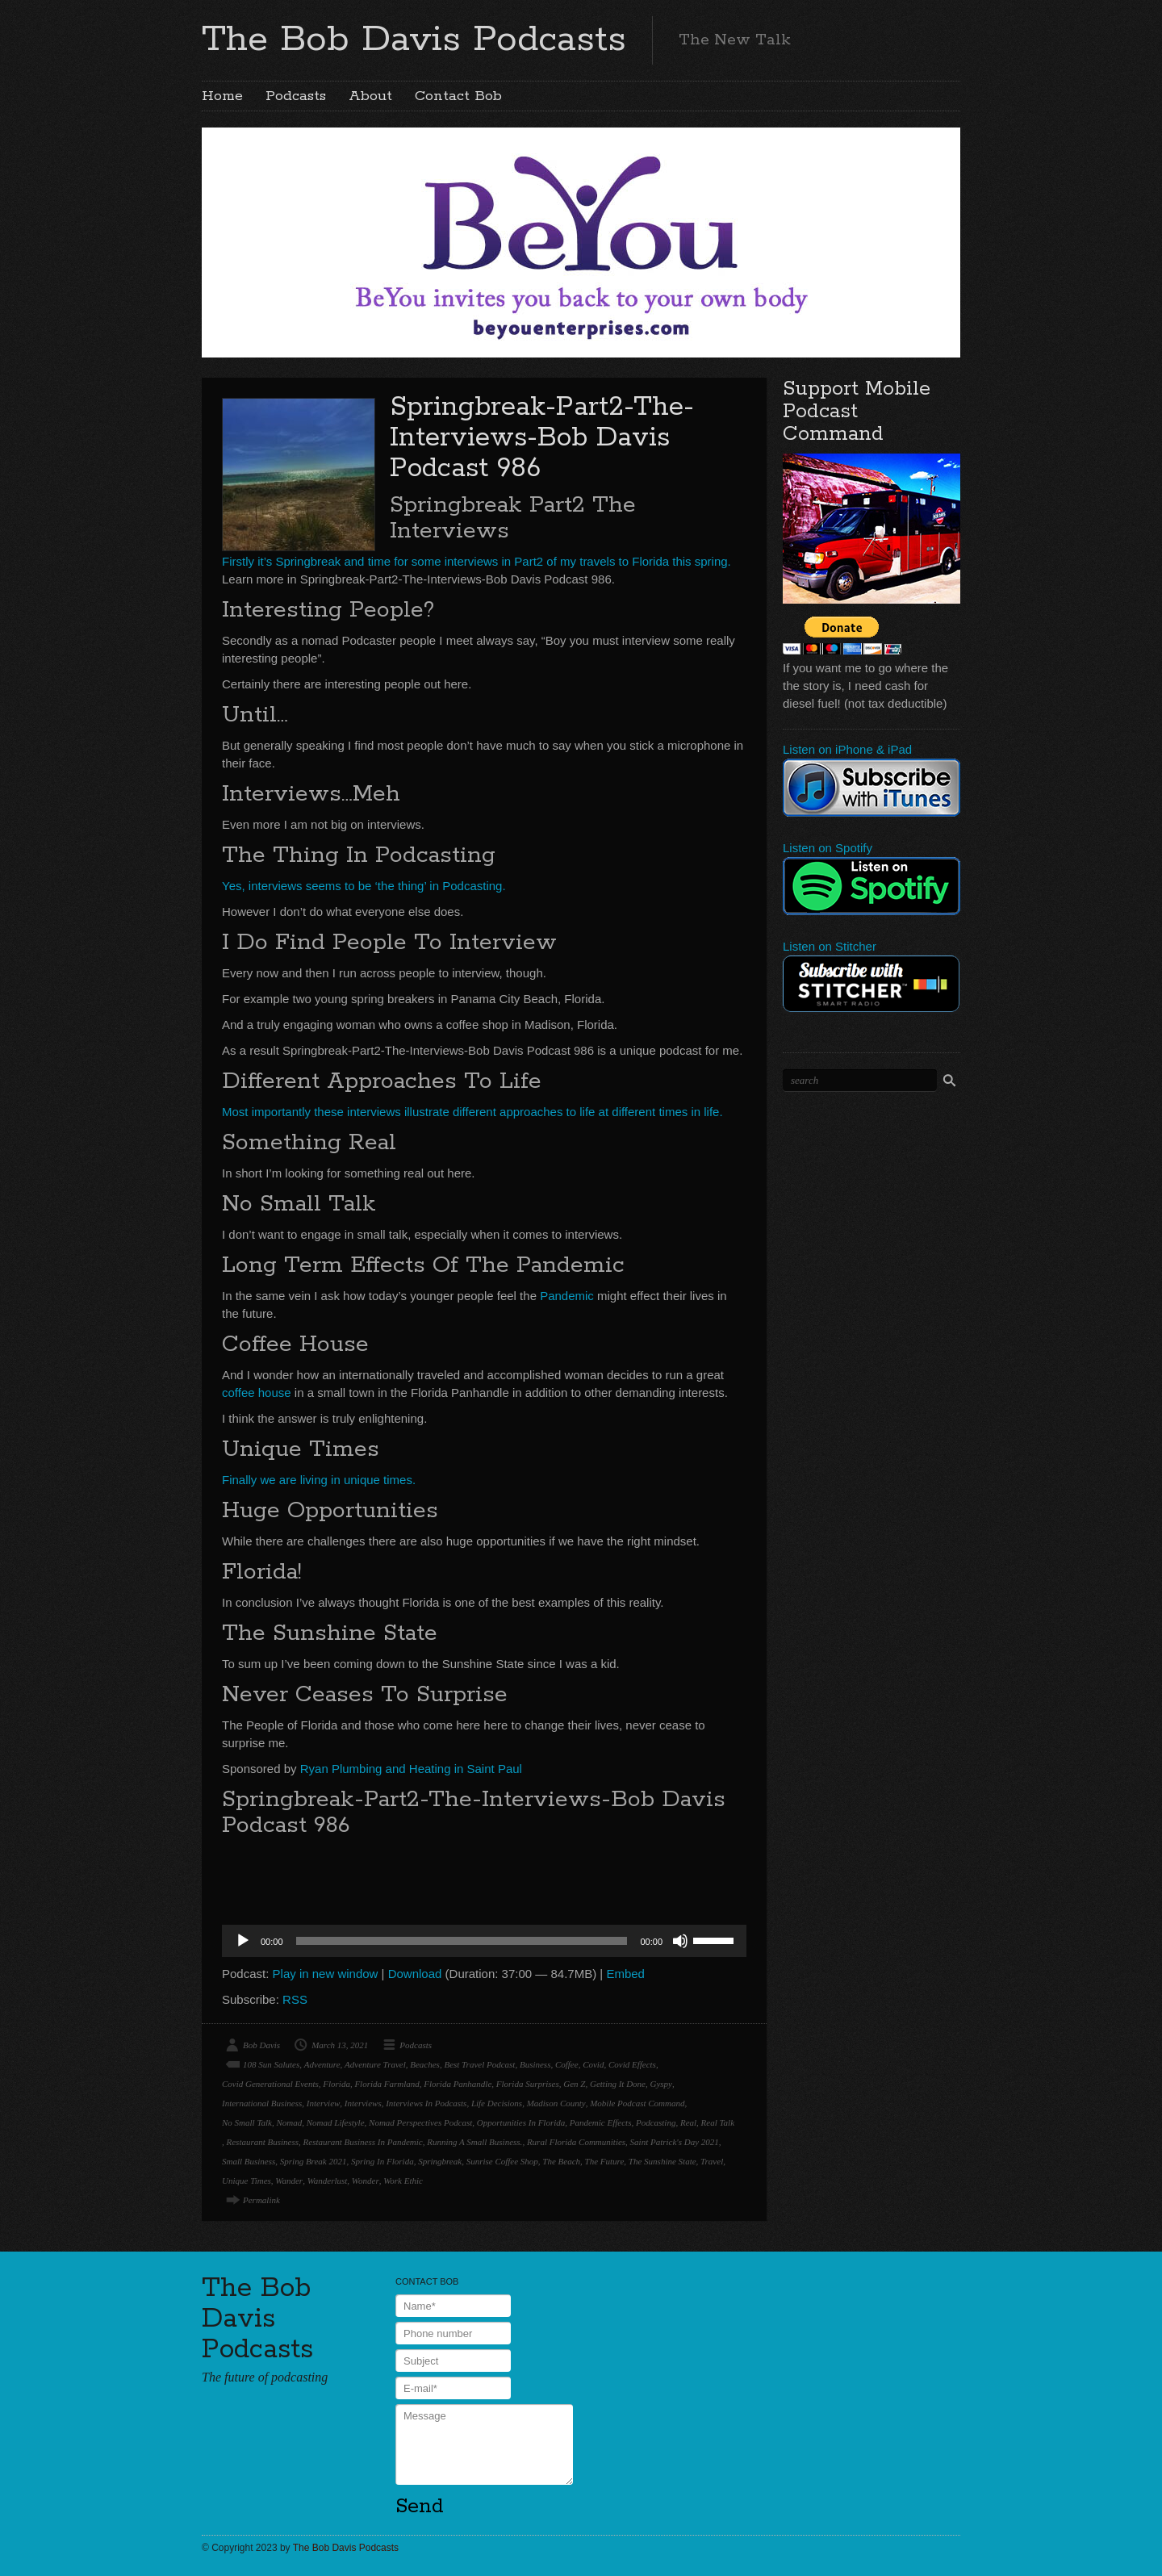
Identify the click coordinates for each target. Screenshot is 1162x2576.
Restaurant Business (263, 2142)
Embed (625, 1973)
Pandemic (567, 1296)
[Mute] (680, 1941)
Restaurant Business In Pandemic (363, 2142)
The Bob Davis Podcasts (414, 39)
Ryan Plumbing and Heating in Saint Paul (411, 1768)
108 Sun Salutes (271, 2064)
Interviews (363, 2103)
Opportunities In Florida (521, 2122)
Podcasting (656, 2122)
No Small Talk (247, 2122)
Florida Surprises (527, 2084)
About (370, 96)
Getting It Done (618, 2084)
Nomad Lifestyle (336, 2122)
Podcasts (295, 96)
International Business (262, 2103)
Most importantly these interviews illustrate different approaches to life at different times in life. (472, 1112)
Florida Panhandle (457, 2084)
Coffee (567, 2064)
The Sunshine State (662, 2161)
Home (222, 96)
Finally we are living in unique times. (319, 1480)
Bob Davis (261, 2045)
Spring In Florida (382, 2161)
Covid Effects (632, 2064)
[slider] (462, 1941)
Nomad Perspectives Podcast (420, 2122)
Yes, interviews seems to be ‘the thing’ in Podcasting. (364, 886)
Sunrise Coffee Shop (502, 2161)
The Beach (561, 2161)
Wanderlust (327, 2180)
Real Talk (717, 2122)
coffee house (256, 1392)
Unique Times (246, 2180)
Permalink (261, 2200)
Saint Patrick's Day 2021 (674, 2142)
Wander (289, 2180)
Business (535, 2064)
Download (415, 1973)
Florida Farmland (386, 2084)
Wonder (365, 2180)
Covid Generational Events (270, 2084)
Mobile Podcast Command (637, 2103)
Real (688, 2122)
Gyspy (661, 2084)
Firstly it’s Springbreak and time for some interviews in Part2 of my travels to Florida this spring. (476, 561)
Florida (336, 2084)
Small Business (248, 2161)
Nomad (289, 2122)
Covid (593, 2064)
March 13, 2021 (339, 2045)
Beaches (425, 2064)
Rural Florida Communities (576, 2142)
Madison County (556, 2103)
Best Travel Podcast (479, 2064)
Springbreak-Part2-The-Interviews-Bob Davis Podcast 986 (542, 438)
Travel (711, 2161)
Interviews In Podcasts (426, 2103)
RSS (294, 1999)
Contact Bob (458, 96)
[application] (484, 1941)
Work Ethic (403, 2180)
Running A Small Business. (474, 2142)
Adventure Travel (375, 2064)
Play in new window (325, 1973)
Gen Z (574, 2084)
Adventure (322, 2064)
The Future (605, 2161)
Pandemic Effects (601, 2122)
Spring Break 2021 (313, 2161)
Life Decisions (496, 2103)
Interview (324, 2103)
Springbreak (440, 2161)
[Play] (243, 1941)
